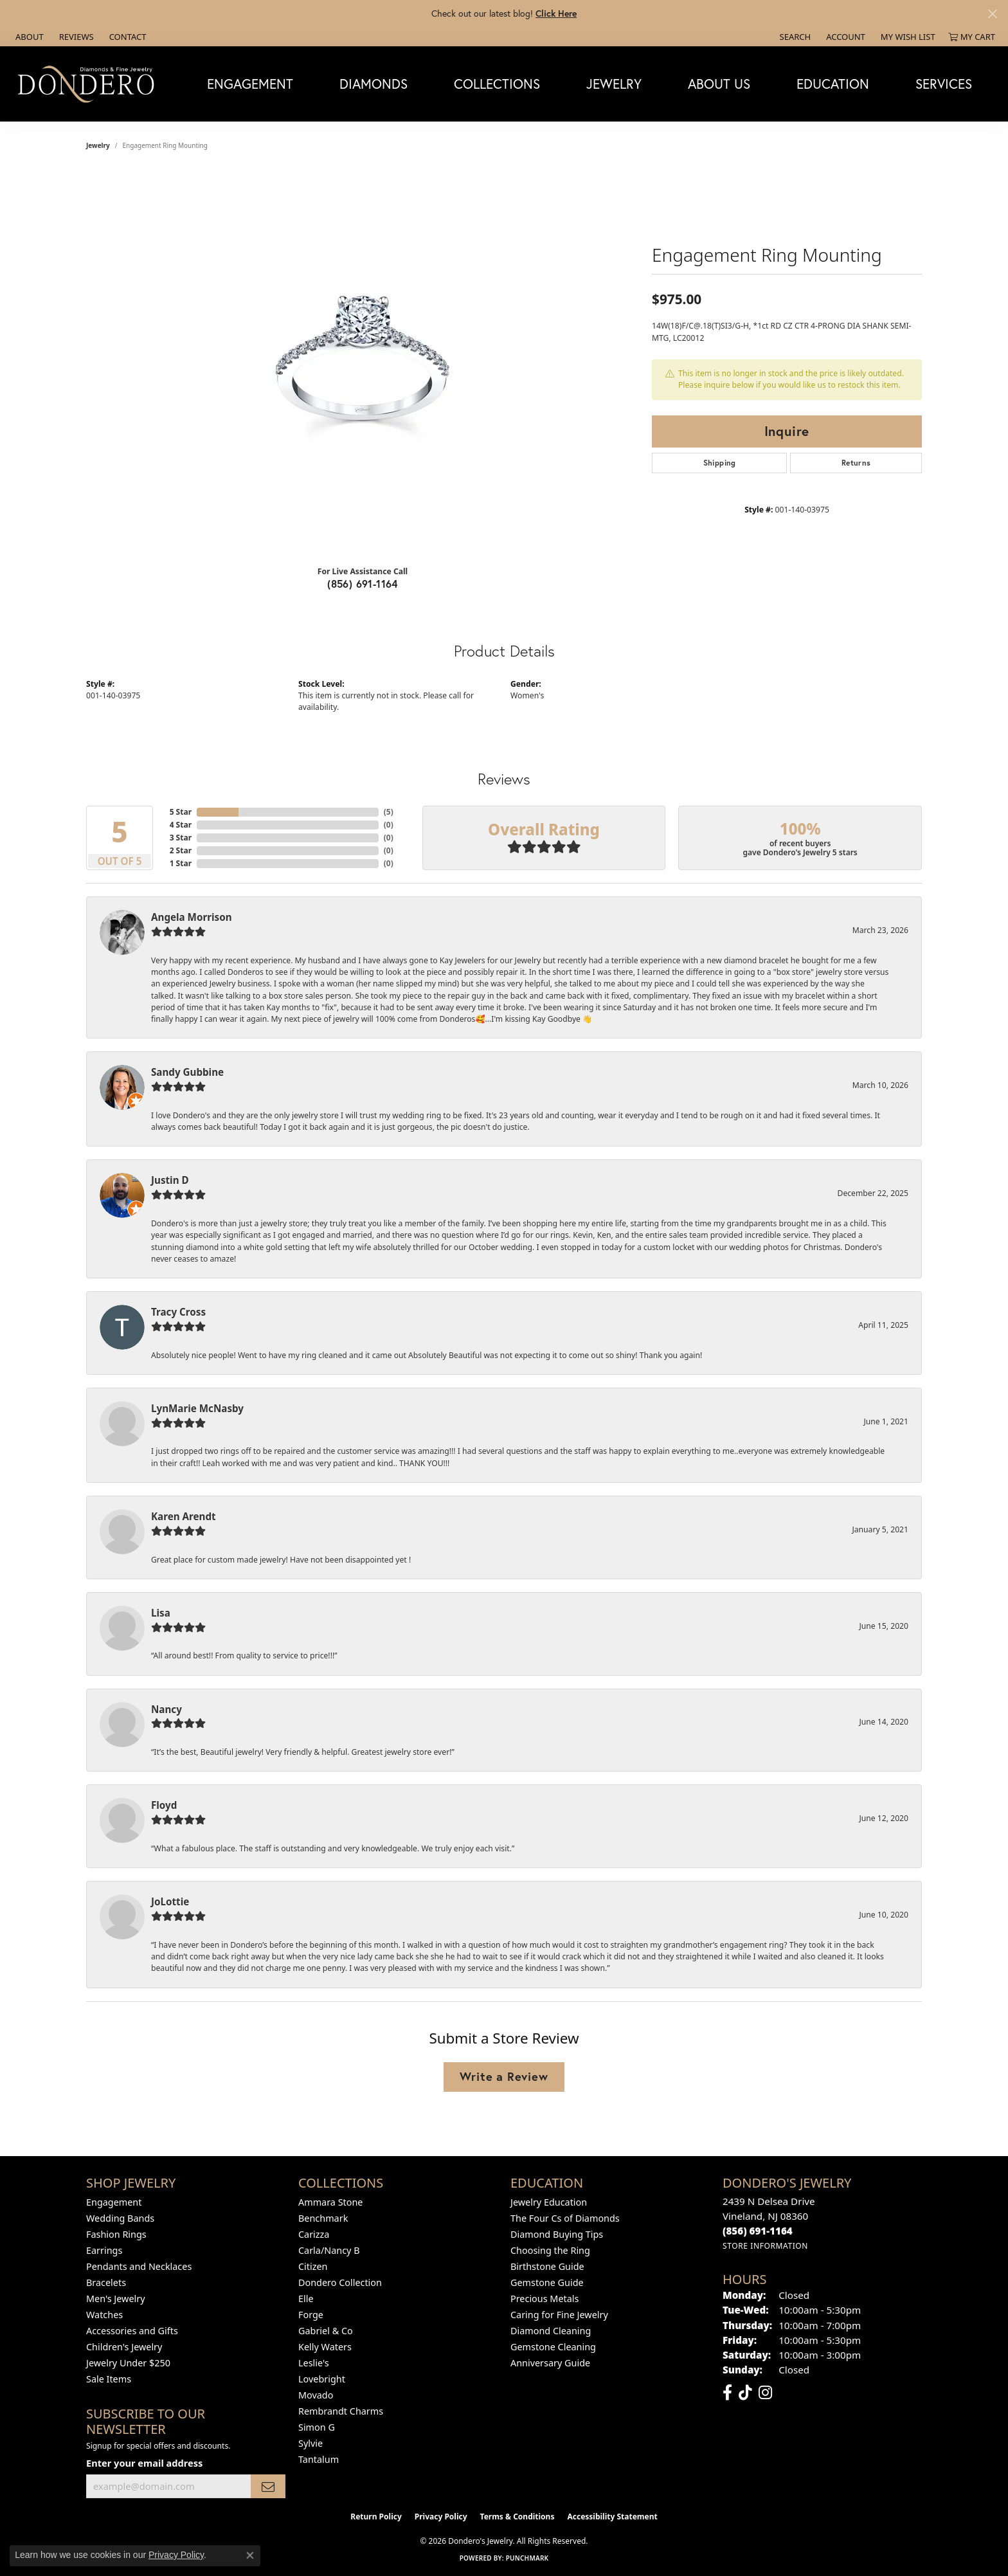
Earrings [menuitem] (104, 2250)
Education (833, 84)
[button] (794, 36)
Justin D (170, 1180)
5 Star (181, 811)
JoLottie (170, 1901)
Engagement (250, 84)
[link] (28, 36)
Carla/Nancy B (329, 2250)
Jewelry (614, 84)
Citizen (313, 2266)
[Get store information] (765, 2245)
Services (943, 84)
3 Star (181, 837)
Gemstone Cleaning (553, 2347)
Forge (310, 2314)
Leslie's (313, 2363)
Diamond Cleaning (550, 2331)
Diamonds (373, 84)
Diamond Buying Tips (556, 2234)
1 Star (181, 863)
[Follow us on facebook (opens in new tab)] (727, 2392)
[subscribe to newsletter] (268, 2486)
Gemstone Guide (547, 2282)
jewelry (98, 145)
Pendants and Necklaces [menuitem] (139, 2266)
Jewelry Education (548, 2202)
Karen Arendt (183, 1516)
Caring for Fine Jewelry (559, 2314)
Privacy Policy (441, 2516)
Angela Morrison (191, 917)
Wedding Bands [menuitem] (120, 2218)
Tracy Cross (178, 1311)
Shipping (719, 462)
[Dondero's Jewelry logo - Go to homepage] (88, 83)
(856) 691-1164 (362, 583)
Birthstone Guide (547, 2266)
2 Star (181, 850)
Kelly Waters (325, 2347)
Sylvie (310, 2443)
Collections (497, 84)
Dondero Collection (340, 2282)
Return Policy (376, 2516)
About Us (719, 84)
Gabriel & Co (325, 2331)
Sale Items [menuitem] (108, 2379)
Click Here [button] (556, 13)
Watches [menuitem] (104, 2314)
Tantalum (318, 2459)
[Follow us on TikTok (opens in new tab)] (745, 2392)
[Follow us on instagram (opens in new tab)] (765, 2392)
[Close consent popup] (250, 2555)
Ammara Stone (330, 2202)
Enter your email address (144, 2462)
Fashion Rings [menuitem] (116, 2234)
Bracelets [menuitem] (106, 2282)
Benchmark (323, 2218)
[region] (362, 363)
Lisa (160, 1612)
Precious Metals (544, 2298)
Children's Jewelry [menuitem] (124, 2347)
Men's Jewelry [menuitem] (115, 2298)
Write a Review (504, 2076)
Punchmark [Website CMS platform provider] (527, 2557)
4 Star (181, 824)
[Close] (992, 14)
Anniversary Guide (550, 2363)
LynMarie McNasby (197, 1408)
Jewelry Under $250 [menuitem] (128, 2363)
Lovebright (321, 2379)
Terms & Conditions (517, 2516)
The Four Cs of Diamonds (565, 2218)
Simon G (316, 2427)
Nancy (166, 1709)
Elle (306, 2298)
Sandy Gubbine (187, 1072)
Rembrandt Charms (340, 2411)
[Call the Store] (758, 2230)
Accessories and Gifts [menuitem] (132, 2331)
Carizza (313, 2234)
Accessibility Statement (612, 2516)
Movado (315, 2395)
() (388, 811)
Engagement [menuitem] (113, 2202)
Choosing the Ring (550, 2250)
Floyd (164, 1805)
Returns (856, 462)
